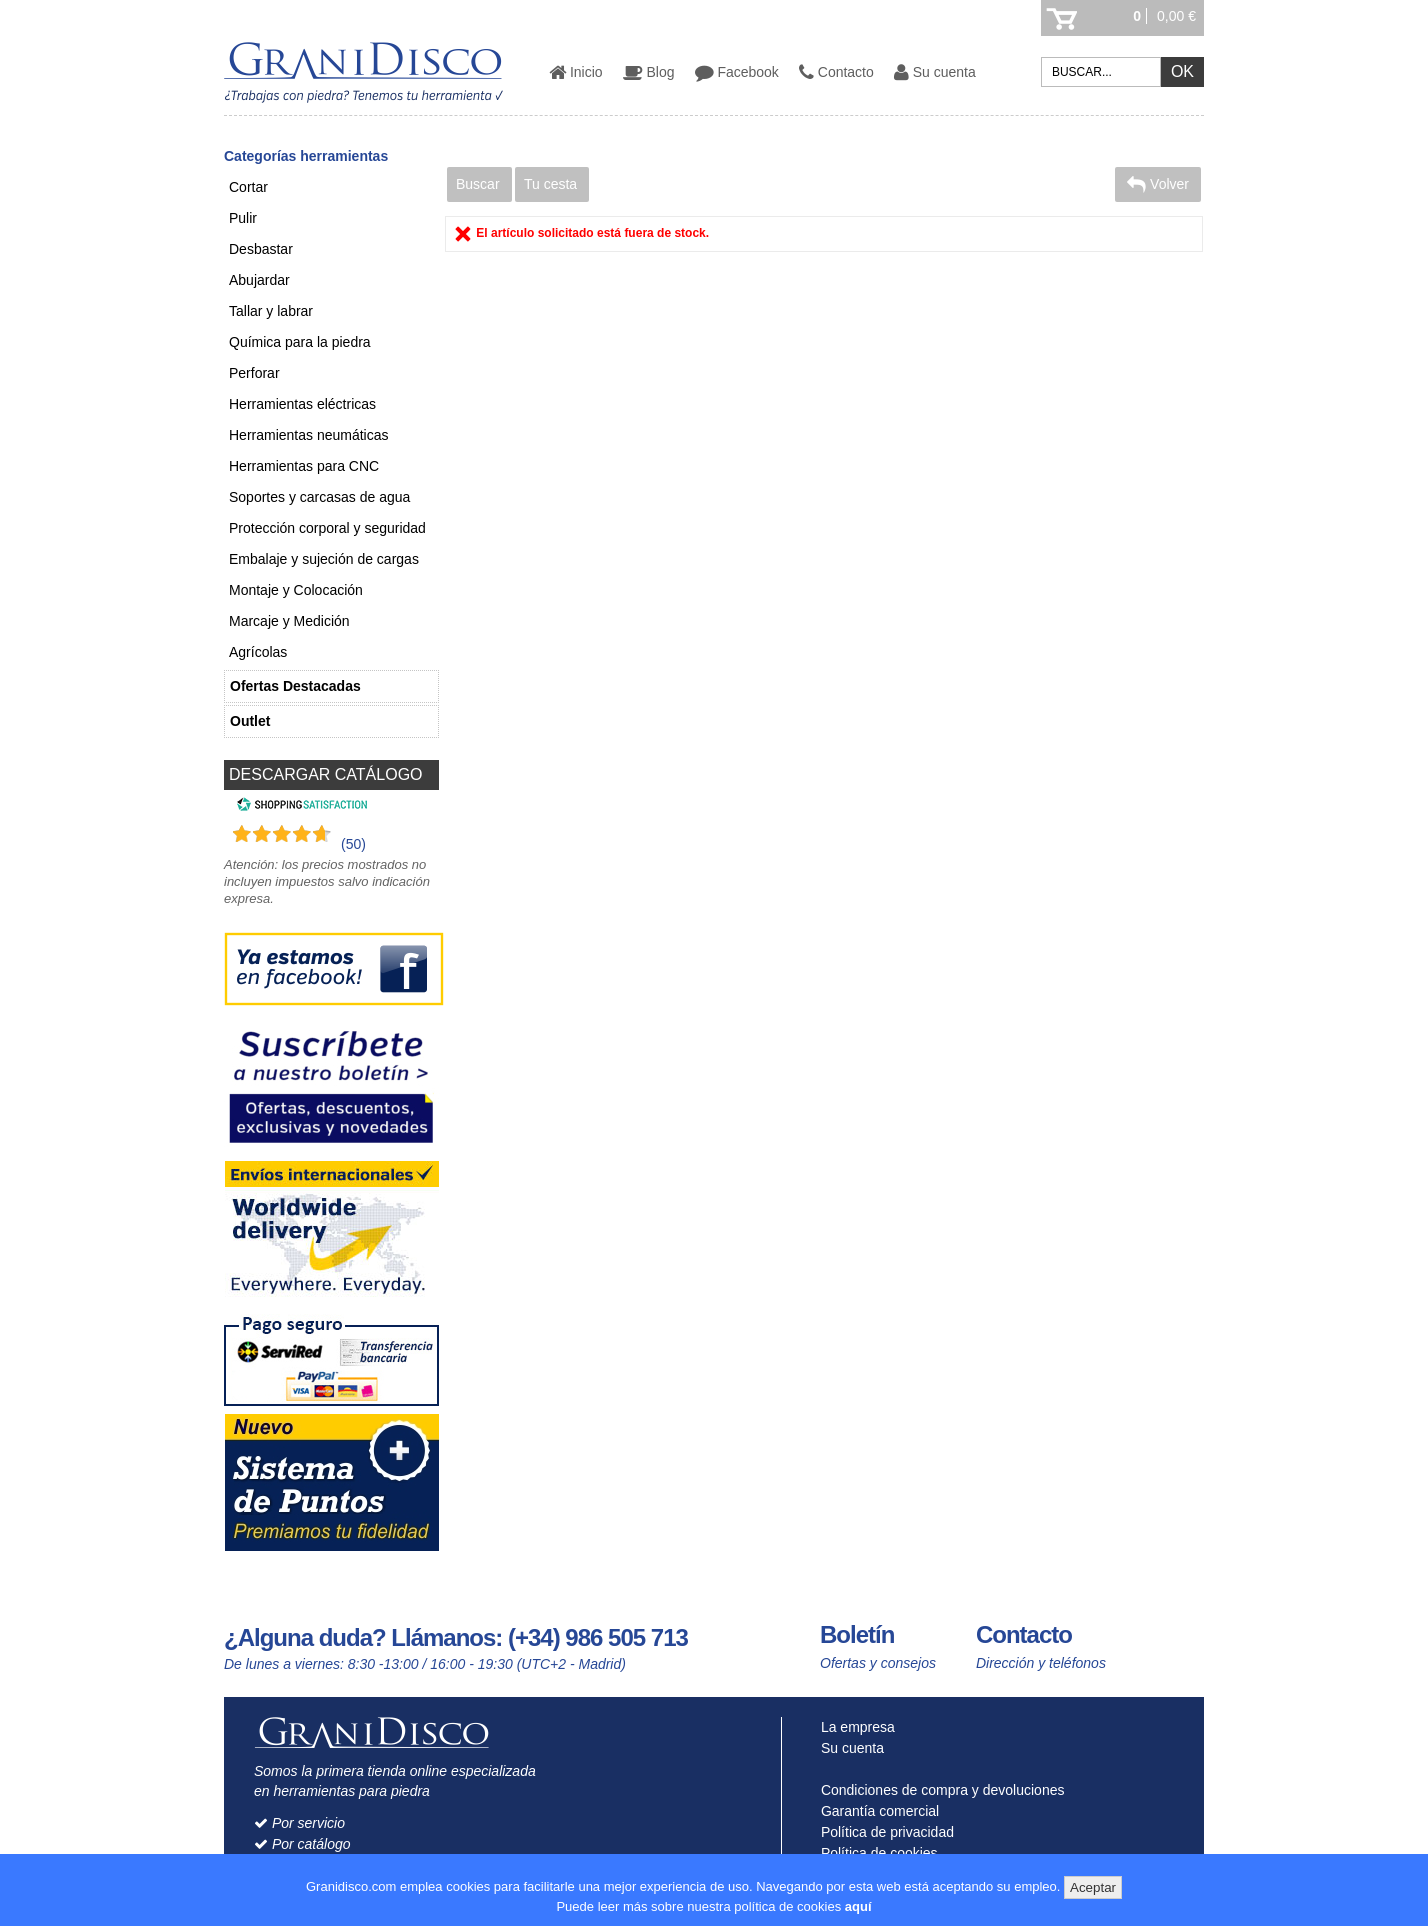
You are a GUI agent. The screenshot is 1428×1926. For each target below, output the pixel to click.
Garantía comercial (875, 1811)
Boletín (857, 1634)
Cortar (248, 187)
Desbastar (261, 249)
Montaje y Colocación (296, 590)
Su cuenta (935, 72)
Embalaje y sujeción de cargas (324, 559)
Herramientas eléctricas (302, 404)
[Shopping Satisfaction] (299, 807)
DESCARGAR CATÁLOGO (326, 774)
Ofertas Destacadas (295, 686)
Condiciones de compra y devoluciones (938, 1790)
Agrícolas (258, 652)
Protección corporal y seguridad (327, 528)
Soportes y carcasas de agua (319, 497)
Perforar (254, 373)
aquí (858, 1906)
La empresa (853, 1727)
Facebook (737, 72)
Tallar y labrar (271, 311)
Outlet (250, 721)
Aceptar (1093, 1887)
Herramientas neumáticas (309, 435)
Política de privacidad (883, 1832)
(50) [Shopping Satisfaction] (353, 844)
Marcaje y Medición (289, 621)
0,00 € (1176, 16)
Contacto (836, 72)
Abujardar (259, 280)
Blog (649, 72)
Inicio (576, 72)
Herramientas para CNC (304, 466)
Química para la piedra (300, 342)
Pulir (243, 218)
